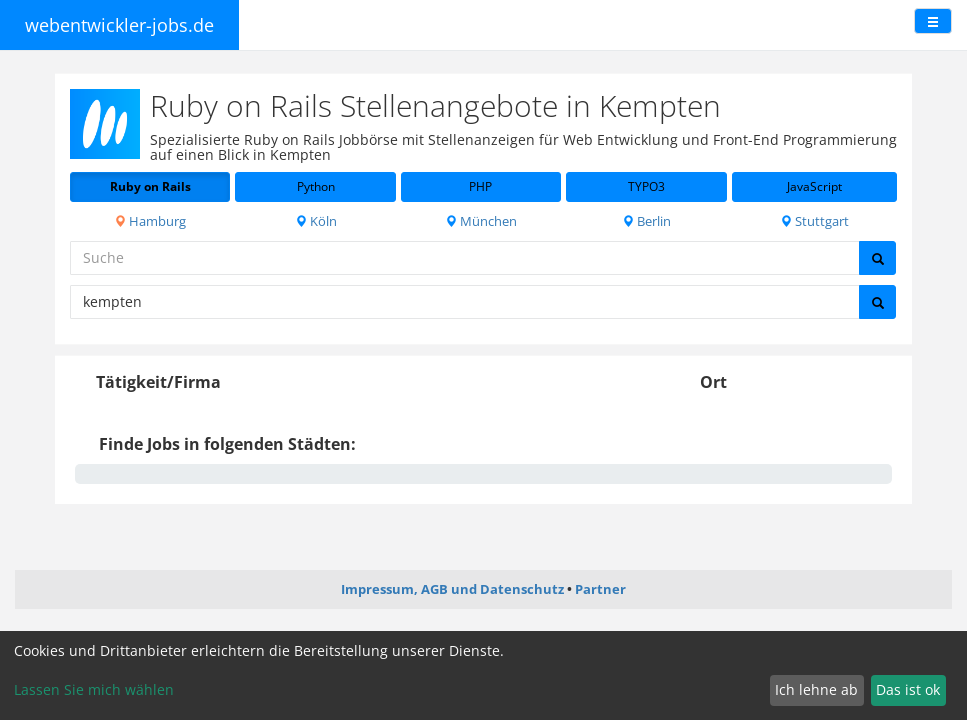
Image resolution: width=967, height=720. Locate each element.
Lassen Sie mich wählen (94, 689)
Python (316, 186)
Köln (316, 221)
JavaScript (814, 186)
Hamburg (150, 221)
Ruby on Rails (150, 186)
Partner (600, 589)
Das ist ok (908, 689)
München (481, 221)
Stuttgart (814, 221)
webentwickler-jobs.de (119, 25)
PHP (480, 186)
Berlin (646, 221)
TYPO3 (646, 186)
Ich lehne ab (816, 689)
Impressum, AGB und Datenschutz (452, 589)
